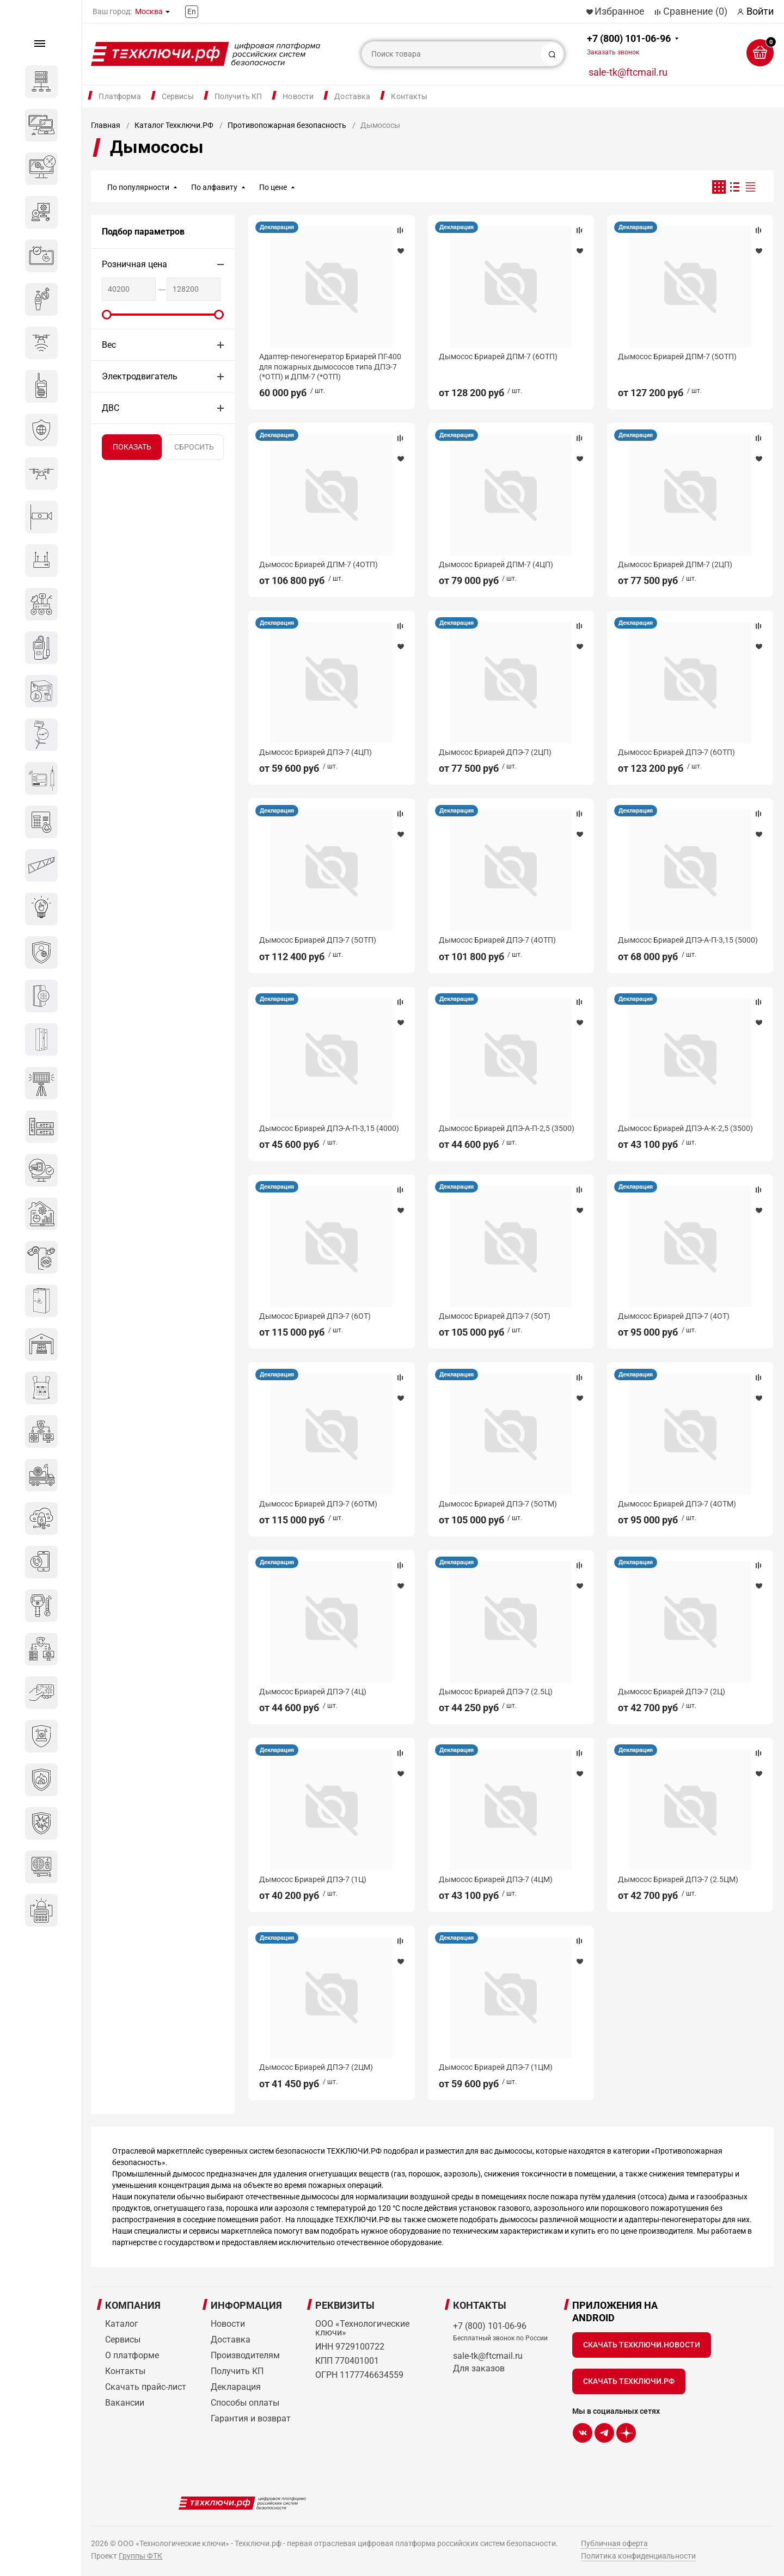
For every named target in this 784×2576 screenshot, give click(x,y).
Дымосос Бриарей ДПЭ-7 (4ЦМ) (496, 1879)
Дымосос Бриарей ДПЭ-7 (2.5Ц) (496, 1691)
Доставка (352, 96)
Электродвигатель (139, 376)
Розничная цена (134, 264)
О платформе (132, 2355)
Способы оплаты (245, 2402)
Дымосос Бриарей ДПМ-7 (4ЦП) (496, 564)
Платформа (119, 96)
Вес (109, 345)
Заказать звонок (613, 52)
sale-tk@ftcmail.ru (628, 72)
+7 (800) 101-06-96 (629, 44)
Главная (105, 125)
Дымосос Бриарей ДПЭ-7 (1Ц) (312, 1879)
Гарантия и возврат (251, 2418)
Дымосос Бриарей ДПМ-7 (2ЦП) (675, 564)
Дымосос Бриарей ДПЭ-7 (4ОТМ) (677, 1503)
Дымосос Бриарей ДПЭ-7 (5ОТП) (317, 940)
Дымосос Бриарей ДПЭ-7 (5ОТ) (494, 1316)
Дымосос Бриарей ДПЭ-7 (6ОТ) (315, 1316)
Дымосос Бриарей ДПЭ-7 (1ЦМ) (496, 2067)
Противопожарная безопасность (287, 125)
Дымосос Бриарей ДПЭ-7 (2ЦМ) (316, 2067)
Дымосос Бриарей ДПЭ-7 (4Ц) (312, 1691)
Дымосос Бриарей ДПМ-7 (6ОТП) (498, 356)
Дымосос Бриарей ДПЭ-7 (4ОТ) (674, 1316)
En (191, 11)
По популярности (138, 187)
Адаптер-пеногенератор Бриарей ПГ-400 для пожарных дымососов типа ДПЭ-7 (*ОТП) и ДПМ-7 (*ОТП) (330, 366)
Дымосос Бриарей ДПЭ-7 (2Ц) (671, 1691)
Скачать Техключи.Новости (641, 2344)
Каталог (121, 2324)
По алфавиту (214, 187)
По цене (273, 187)
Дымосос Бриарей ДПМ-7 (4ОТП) (318, 564)
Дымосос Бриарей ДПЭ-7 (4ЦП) (315, 752)
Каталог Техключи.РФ (173, 125)
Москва (149, 11)
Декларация (277, 227)
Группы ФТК (140, 2556)
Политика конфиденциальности (638, 2556)
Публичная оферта (614, 2543)
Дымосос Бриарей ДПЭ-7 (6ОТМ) (318, 1503)
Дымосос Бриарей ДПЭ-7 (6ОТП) (676, 752)
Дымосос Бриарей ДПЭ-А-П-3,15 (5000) (688, 940)
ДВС (110, 408)
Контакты (409, 96)
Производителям (245, 2355)
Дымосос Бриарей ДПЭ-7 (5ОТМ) (498, 1503)
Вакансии (124, 2402)
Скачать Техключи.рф (629, 2381)
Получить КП (238, 96)
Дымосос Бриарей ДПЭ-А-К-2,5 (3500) (685, 1128)
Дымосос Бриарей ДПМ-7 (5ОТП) (677, 356)
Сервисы (178, 96)
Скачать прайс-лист (145, 2387)
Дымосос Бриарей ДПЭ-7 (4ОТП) (497, 940)
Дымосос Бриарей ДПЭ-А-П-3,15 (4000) (329, 1128)
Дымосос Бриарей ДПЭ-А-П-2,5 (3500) (506, 1128)
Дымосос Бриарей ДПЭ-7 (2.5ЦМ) (678, 1879)
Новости (298, 96)
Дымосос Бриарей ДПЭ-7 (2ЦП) (495, 752)
